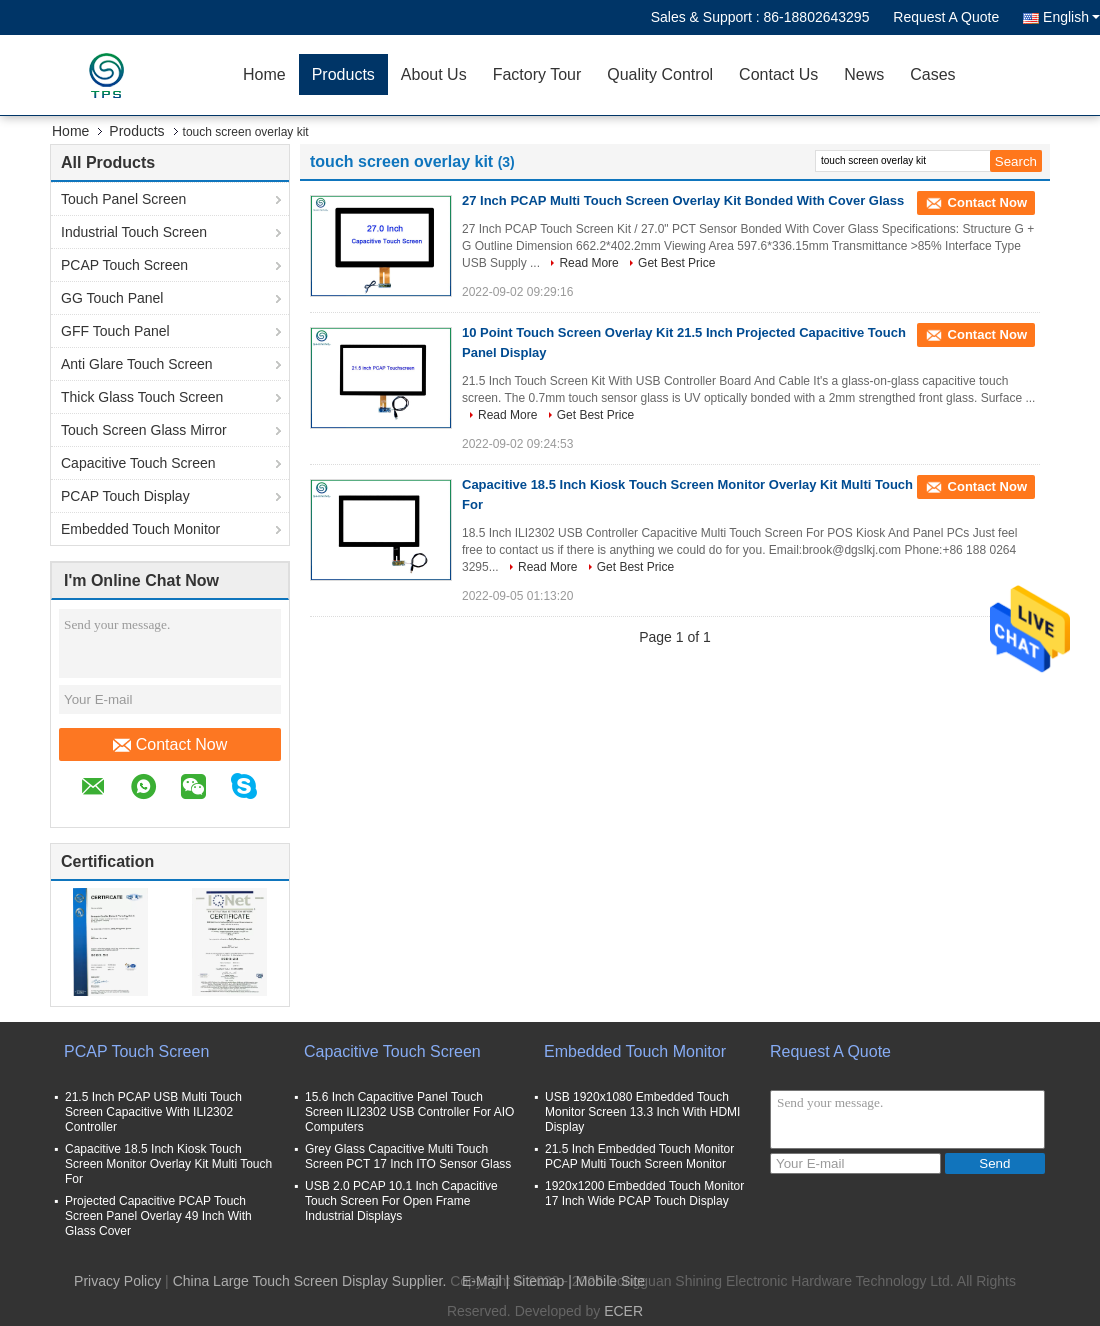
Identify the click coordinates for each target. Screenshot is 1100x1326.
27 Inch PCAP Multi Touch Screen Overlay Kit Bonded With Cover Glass (683, 200)
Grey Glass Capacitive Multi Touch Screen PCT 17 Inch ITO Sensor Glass (408, 1156)
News (864, 74)
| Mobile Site (606, 1281)
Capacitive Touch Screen (138, 463)
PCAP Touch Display (125, 496)
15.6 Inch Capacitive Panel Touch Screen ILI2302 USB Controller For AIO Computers (409, 1112)
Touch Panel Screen (123, 199)
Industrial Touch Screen (134, 232)
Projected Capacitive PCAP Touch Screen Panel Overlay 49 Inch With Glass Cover (158, 1216)
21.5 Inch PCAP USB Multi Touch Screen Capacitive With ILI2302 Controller (153, 1112)
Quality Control (660, 74)
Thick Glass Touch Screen (142, 397)
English (1071, 17)
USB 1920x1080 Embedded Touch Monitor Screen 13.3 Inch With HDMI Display (642, 1112)
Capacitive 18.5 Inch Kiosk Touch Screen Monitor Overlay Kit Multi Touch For (168, 1164)
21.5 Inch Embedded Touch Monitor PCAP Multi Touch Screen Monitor (639, 1156)
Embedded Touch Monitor (140, 529)
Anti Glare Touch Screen (137, 364)
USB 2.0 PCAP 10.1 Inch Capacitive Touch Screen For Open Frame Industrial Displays (401, 1201)
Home (264, 74)
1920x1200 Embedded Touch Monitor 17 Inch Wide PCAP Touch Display (644, 1193)
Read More (588, 263)
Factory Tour (537, 74)
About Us (434, 74)
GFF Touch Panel (115, 331)
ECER (623, 1311)
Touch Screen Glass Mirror (144, 430)
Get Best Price (676, 263)
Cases (932, 74)
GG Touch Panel (112, 298)
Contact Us (778, 74)
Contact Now (170, 745)
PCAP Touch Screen (124, 265)
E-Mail (482, 1281)
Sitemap (538, 1281)
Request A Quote (946, 17)
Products (343, 74)
